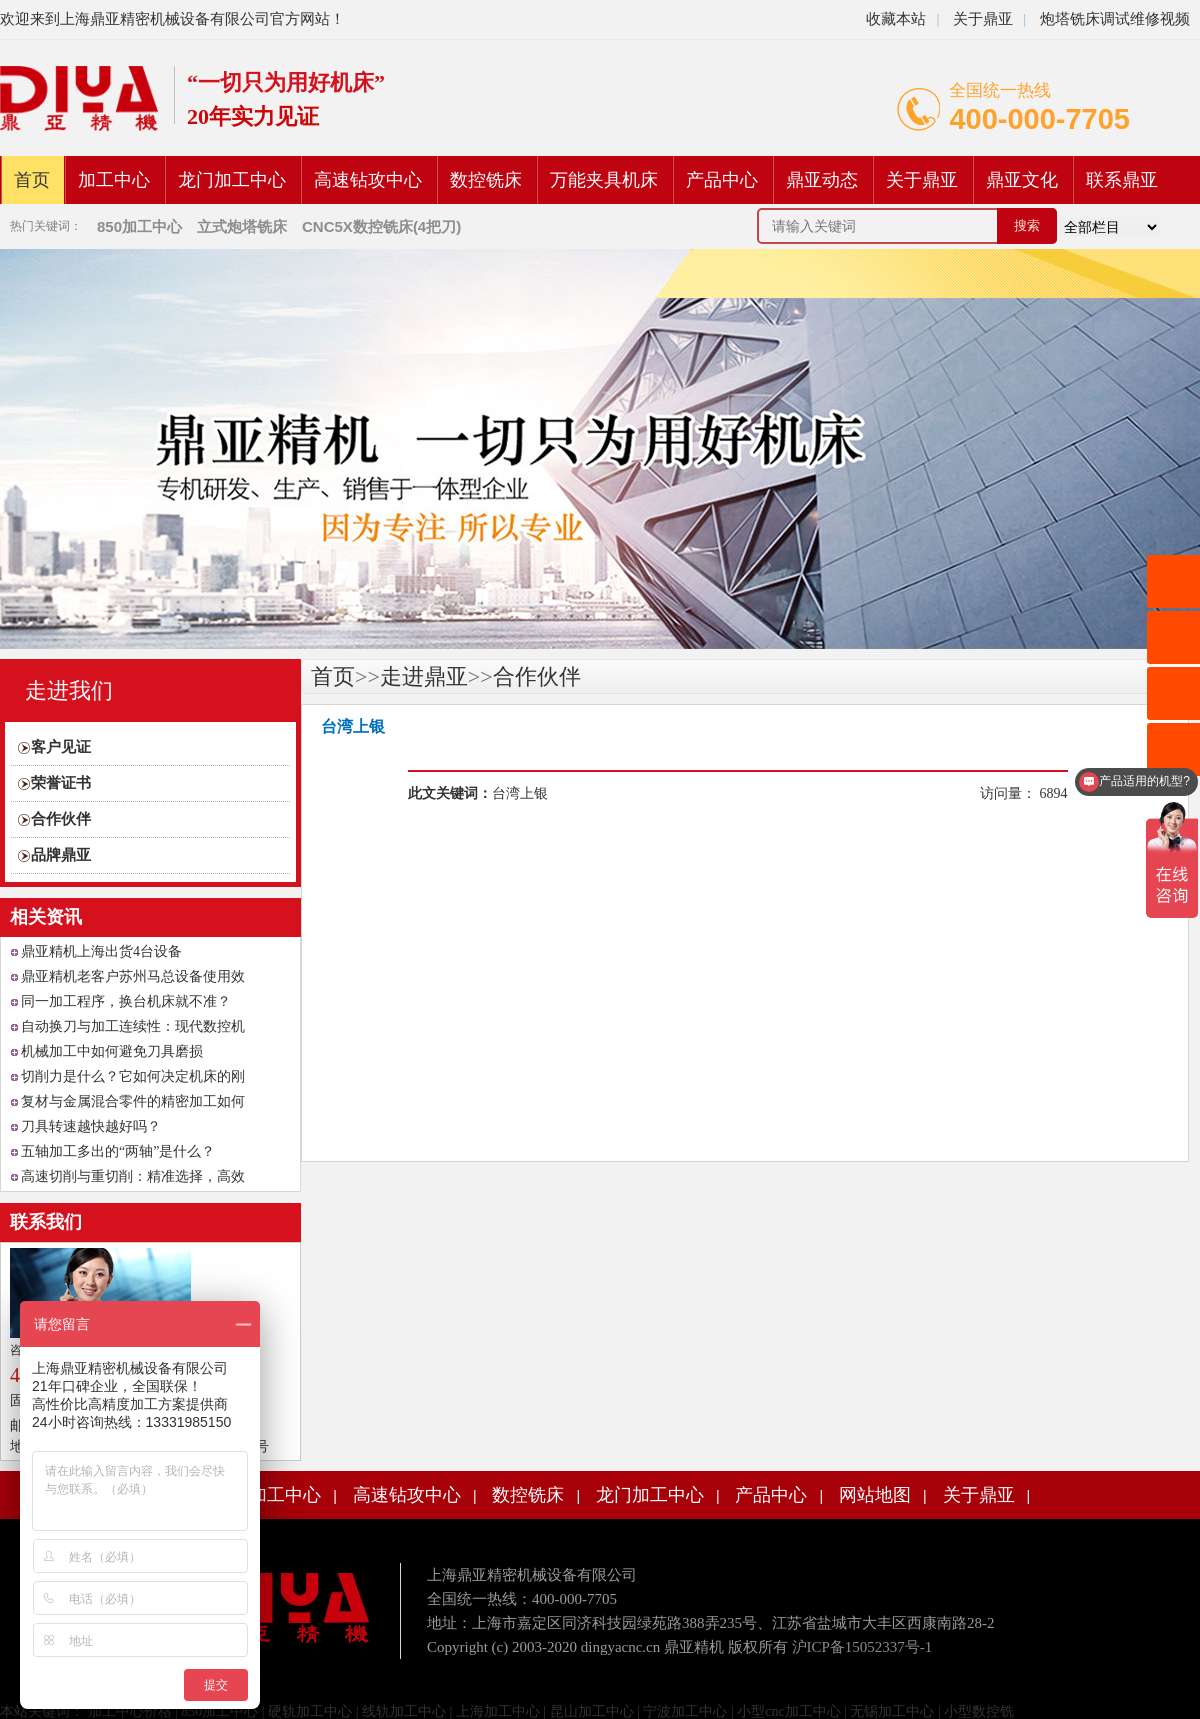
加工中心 (114, 180)
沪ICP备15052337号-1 (862, 1647)
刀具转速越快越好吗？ (91, 1126)
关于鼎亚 (981, 19)
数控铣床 (486, 180)
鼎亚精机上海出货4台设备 (101, 951)
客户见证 (61, 747)
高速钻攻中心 (368, 180)
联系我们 (46, 1222)
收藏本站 (896, 19)
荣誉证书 (61, 783)
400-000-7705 (1039, 119)
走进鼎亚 (424, 676)
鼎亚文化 (1022, 180)
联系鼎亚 (1122, 180)
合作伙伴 (61, 819)
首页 (32, 180)
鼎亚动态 (822, 180)
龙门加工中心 (232, 180)
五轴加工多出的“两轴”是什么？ (118, 1151)
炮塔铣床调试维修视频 (1115, 19)
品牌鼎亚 (61, 855)
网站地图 (875, 1495)
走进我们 (69, 690)
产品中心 (722, 180)
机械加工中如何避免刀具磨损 (112, 1051)
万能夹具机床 (604, 180)
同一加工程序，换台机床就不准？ (126, 1001)
